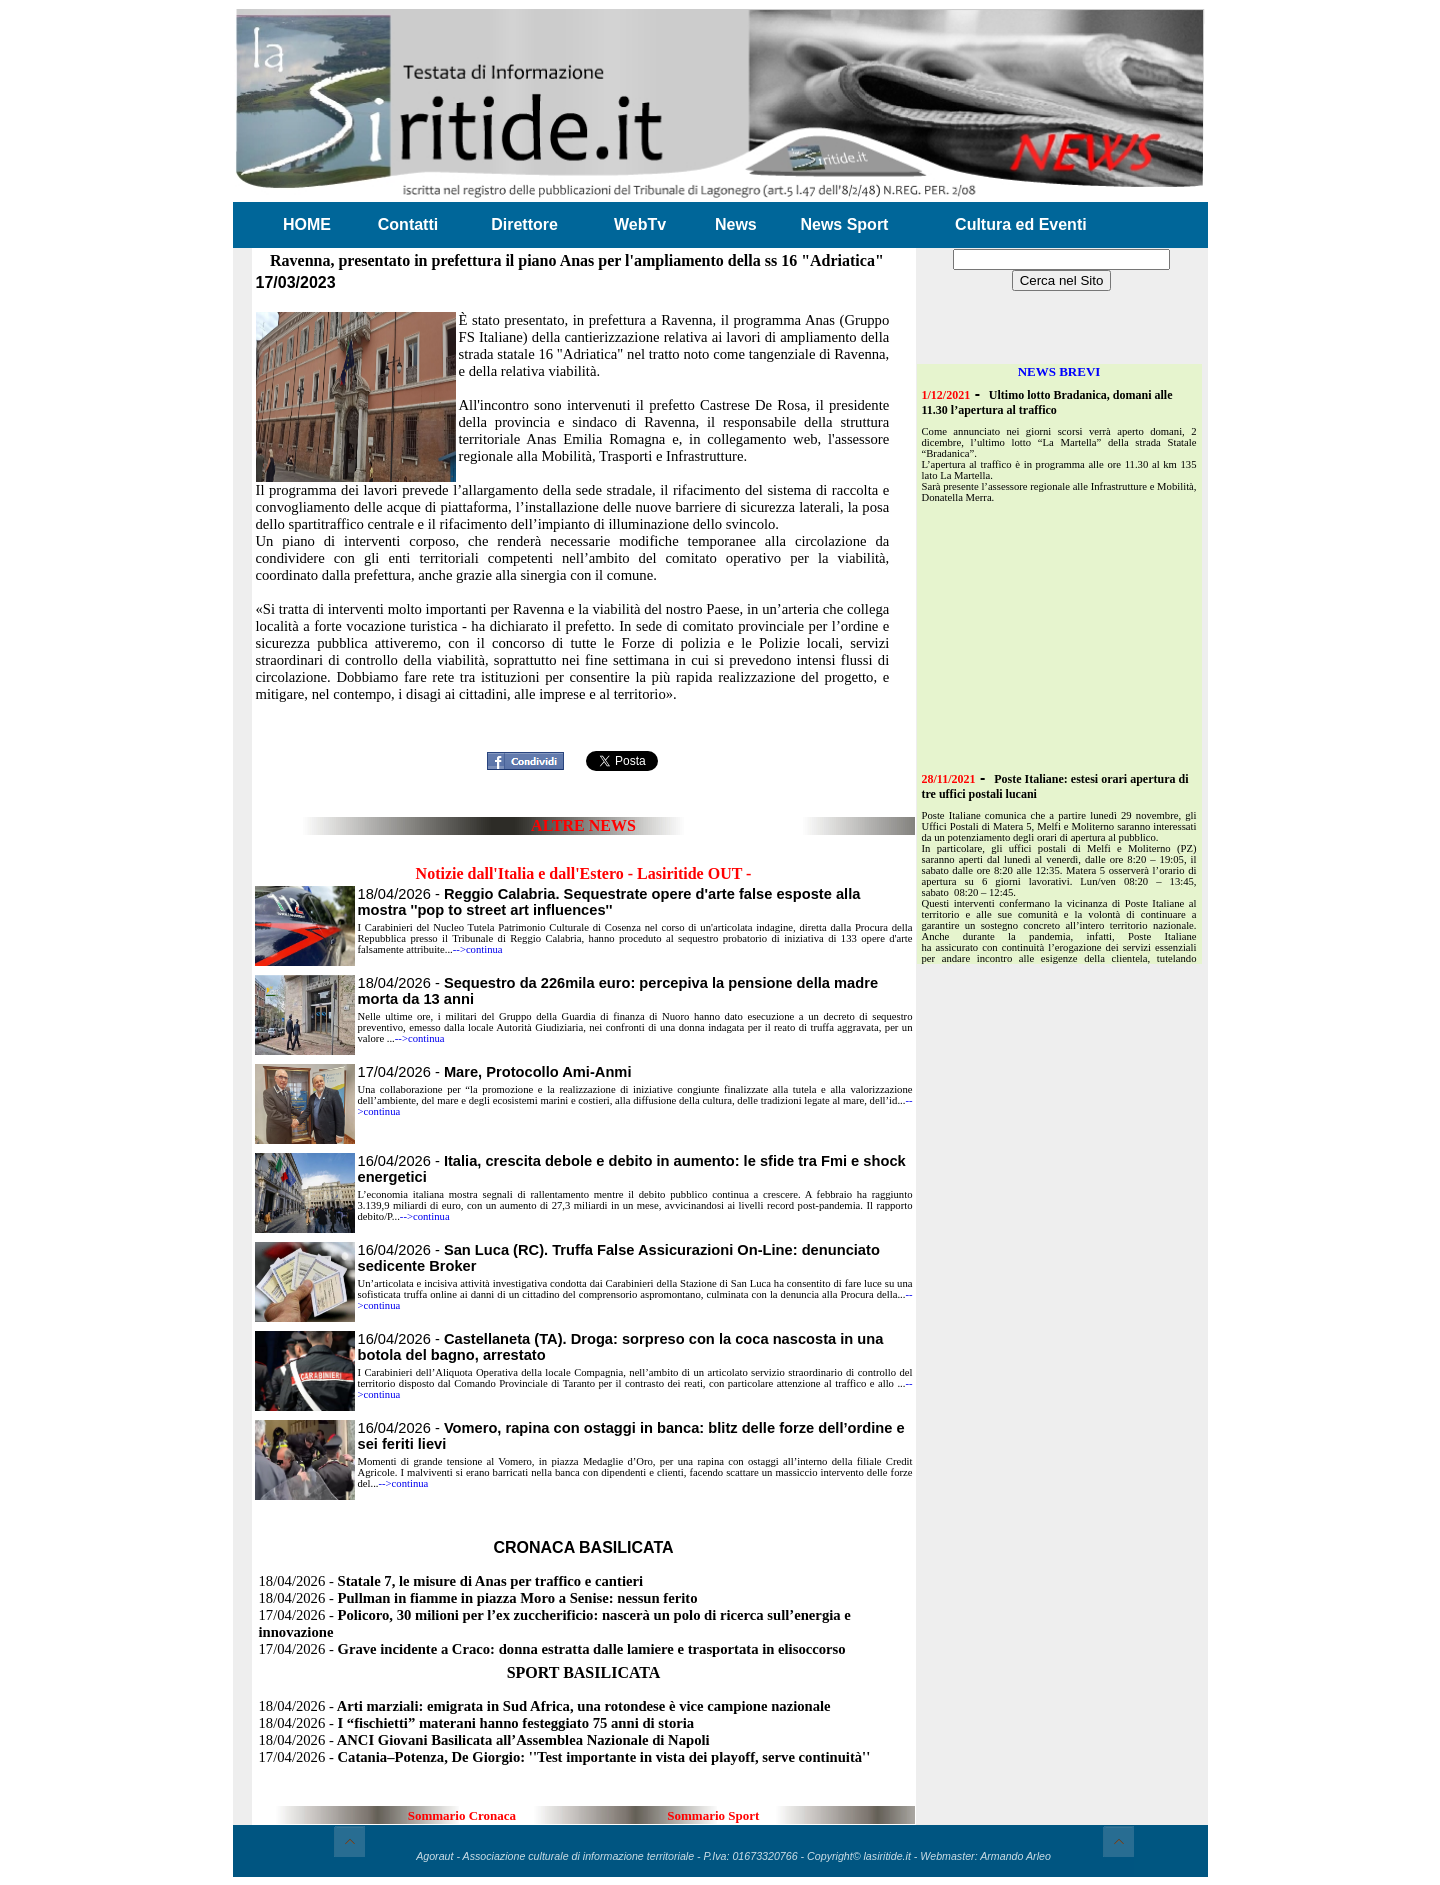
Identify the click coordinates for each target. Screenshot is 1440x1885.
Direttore (524, 224)
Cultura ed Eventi (1021, 224)
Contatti (408, 224)
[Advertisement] (584, 713)
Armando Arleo (1015, 1856)
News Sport (844, 224)
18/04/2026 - (609, 902)
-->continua (478, 949)
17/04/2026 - (495, 1072)
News (736, 224)
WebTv (640, 224)
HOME (307, 224)
